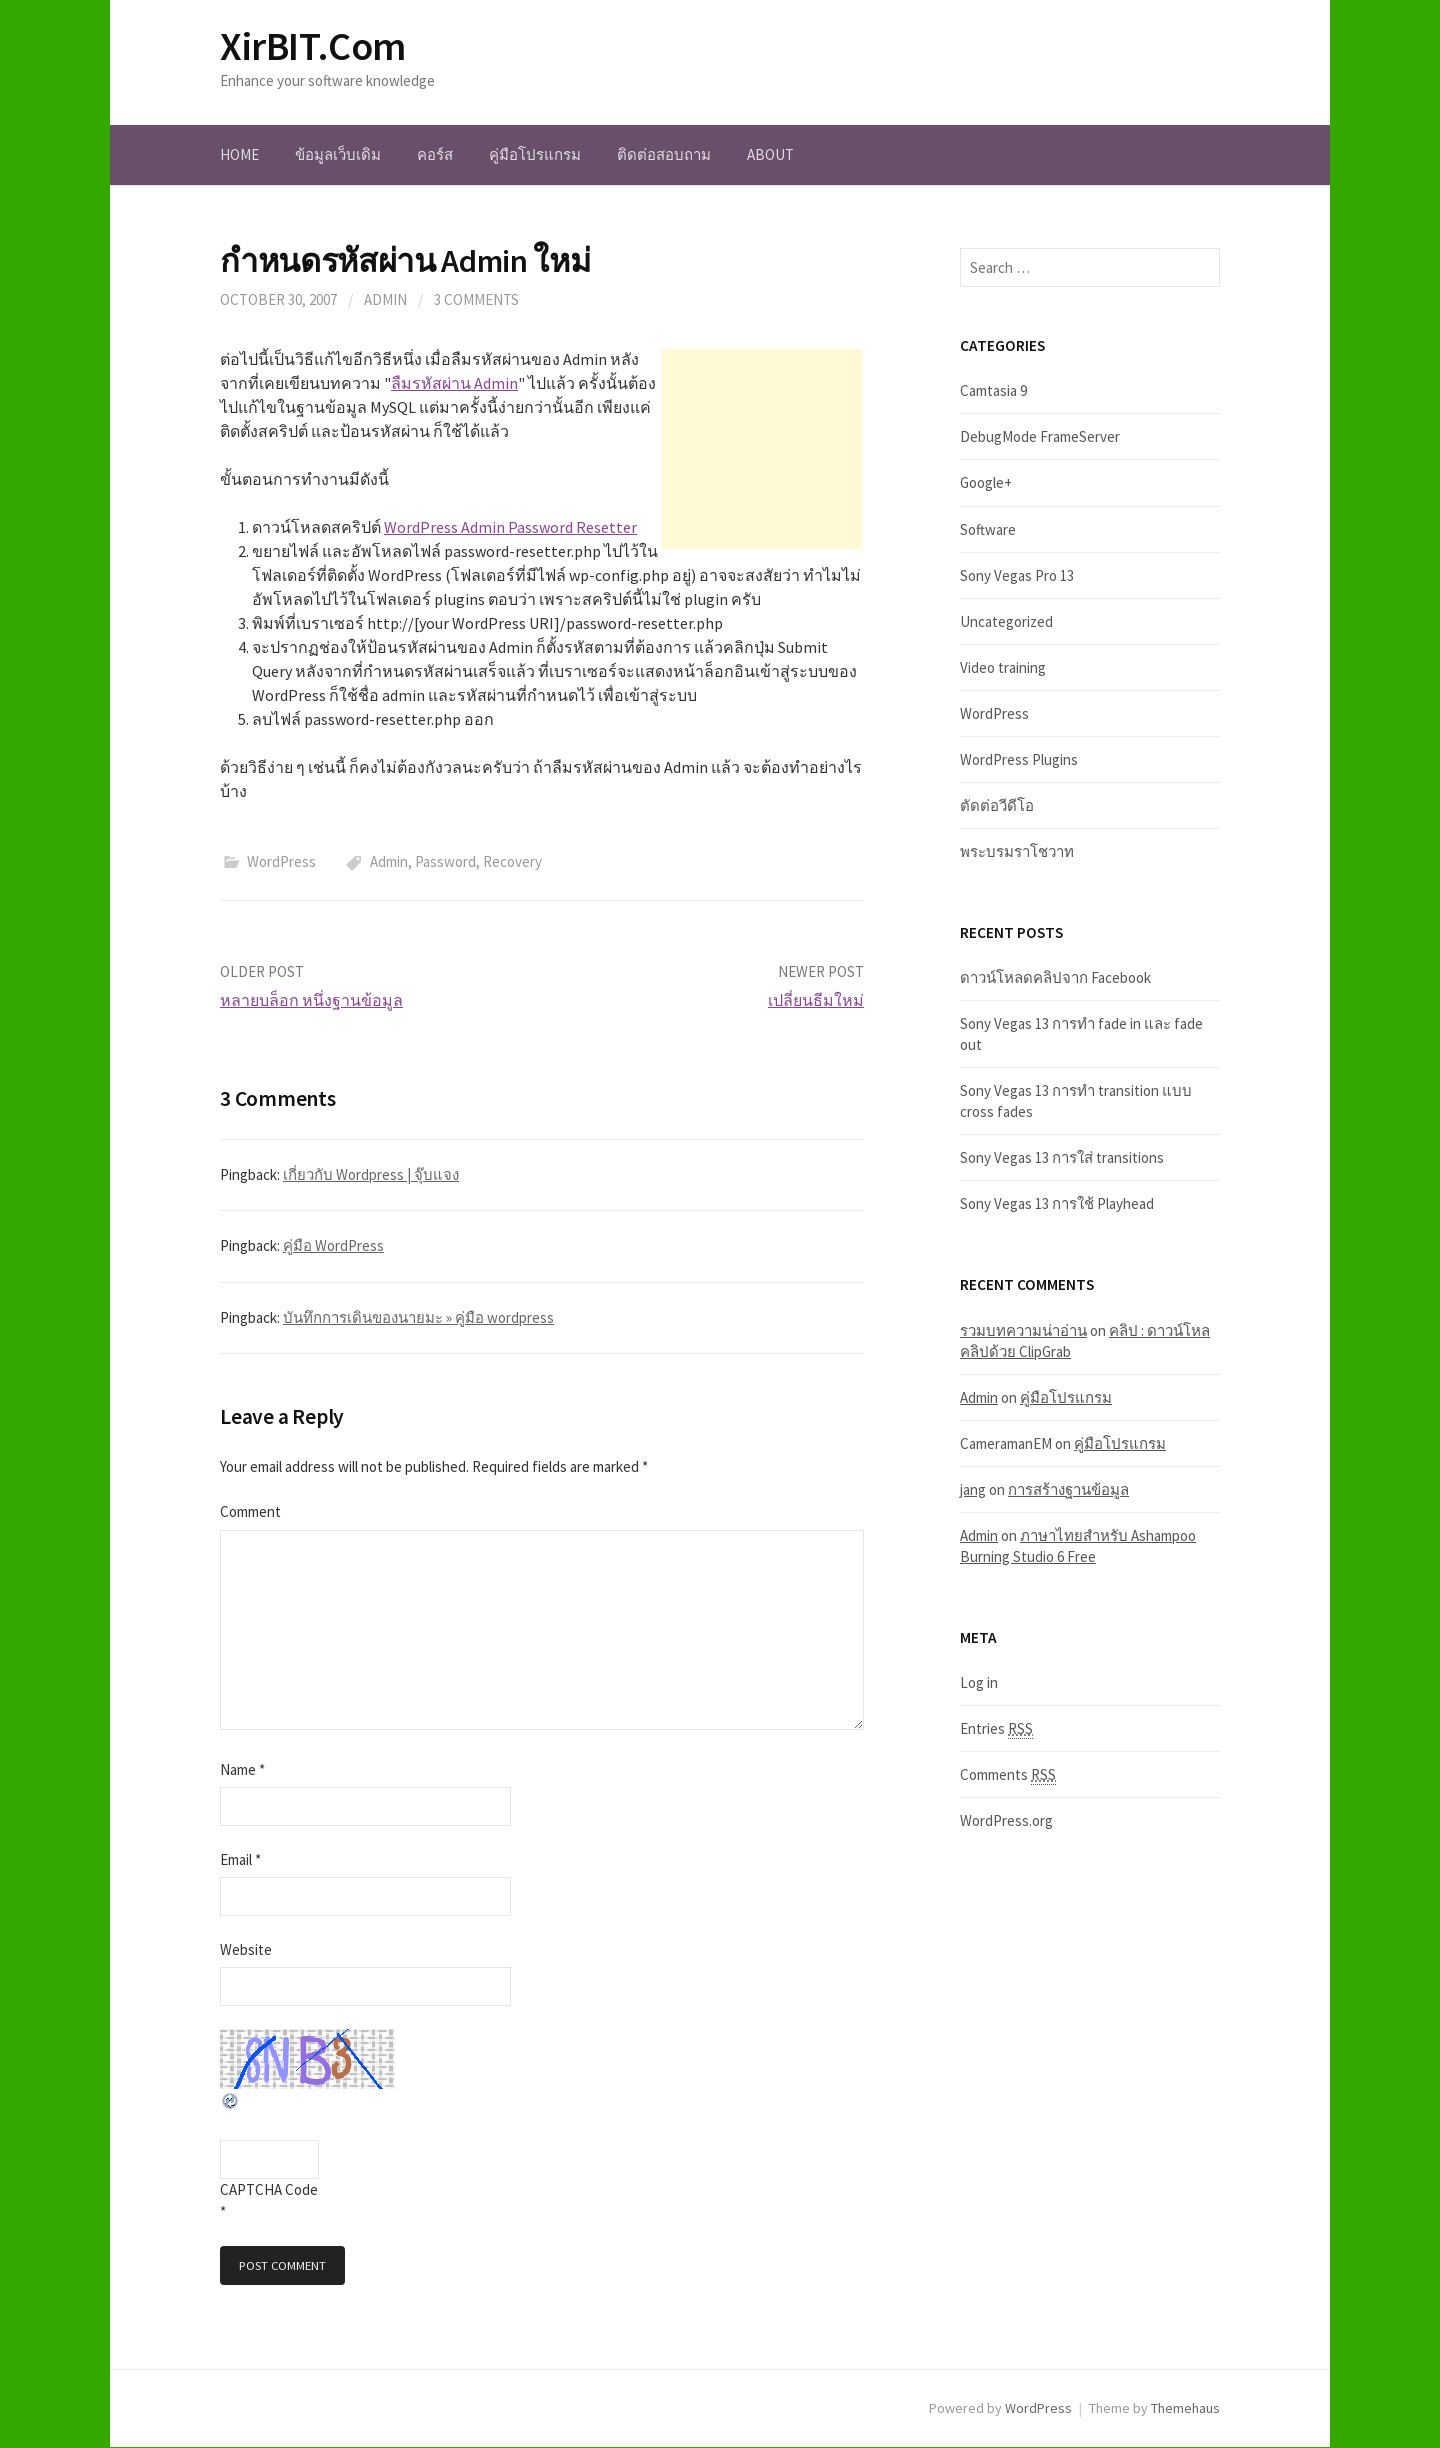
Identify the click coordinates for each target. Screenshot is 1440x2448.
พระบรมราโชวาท (1017, 851)
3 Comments (476, 299)
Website (246, 1949)
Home (239, 154)
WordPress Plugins (1019, 759)
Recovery (512, 861)
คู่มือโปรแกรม (535, 154)
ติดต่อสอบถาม (664, 154)
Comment (250, 1511)
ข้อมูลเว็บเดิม (338, 154)
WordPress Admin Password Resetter (510, 527)
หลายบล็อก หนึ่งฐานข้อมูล (311, 1000)
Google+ (986, 482)
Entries (996, 1729)
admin (385, 299)
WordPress (281, 861)
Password (445, 861)
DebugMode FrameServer (1040, 436)
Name (242, 1769)
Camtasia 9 (993, 390)
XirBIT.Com (313, 46)
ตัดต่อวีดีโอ (997, 805)
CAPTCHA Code (269, 2189)
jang (973, 1489)
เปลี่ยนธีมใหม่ (816, 1000)
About (770, 154)
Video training (1003, 667)
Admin (389, 861)
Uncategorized (1006, 621)
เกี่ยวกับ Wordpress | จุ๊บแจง (371, 1174)
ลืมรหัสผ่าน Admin (454, 383)
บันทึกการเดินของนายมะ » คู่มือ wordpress (418, 1317)
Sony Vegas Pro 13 (1017, 575)
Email (240, 1859)
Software (988, 529)
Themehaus (1185, 2409)
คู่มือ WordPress (333, 1245)
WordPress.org (1006, 1820)
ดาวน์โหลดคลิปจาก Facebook (1055, 977)
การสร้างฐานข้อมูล (1068, 1489)
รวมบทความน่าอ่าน (1023, 1330)
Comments (1008, 1775)
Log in (979, 1682)
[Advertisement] (762, 449)
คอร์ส (435, 154)
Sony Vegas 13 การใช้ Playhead (1057, 1203)
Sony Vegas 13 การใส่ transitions (1062, 1157)
